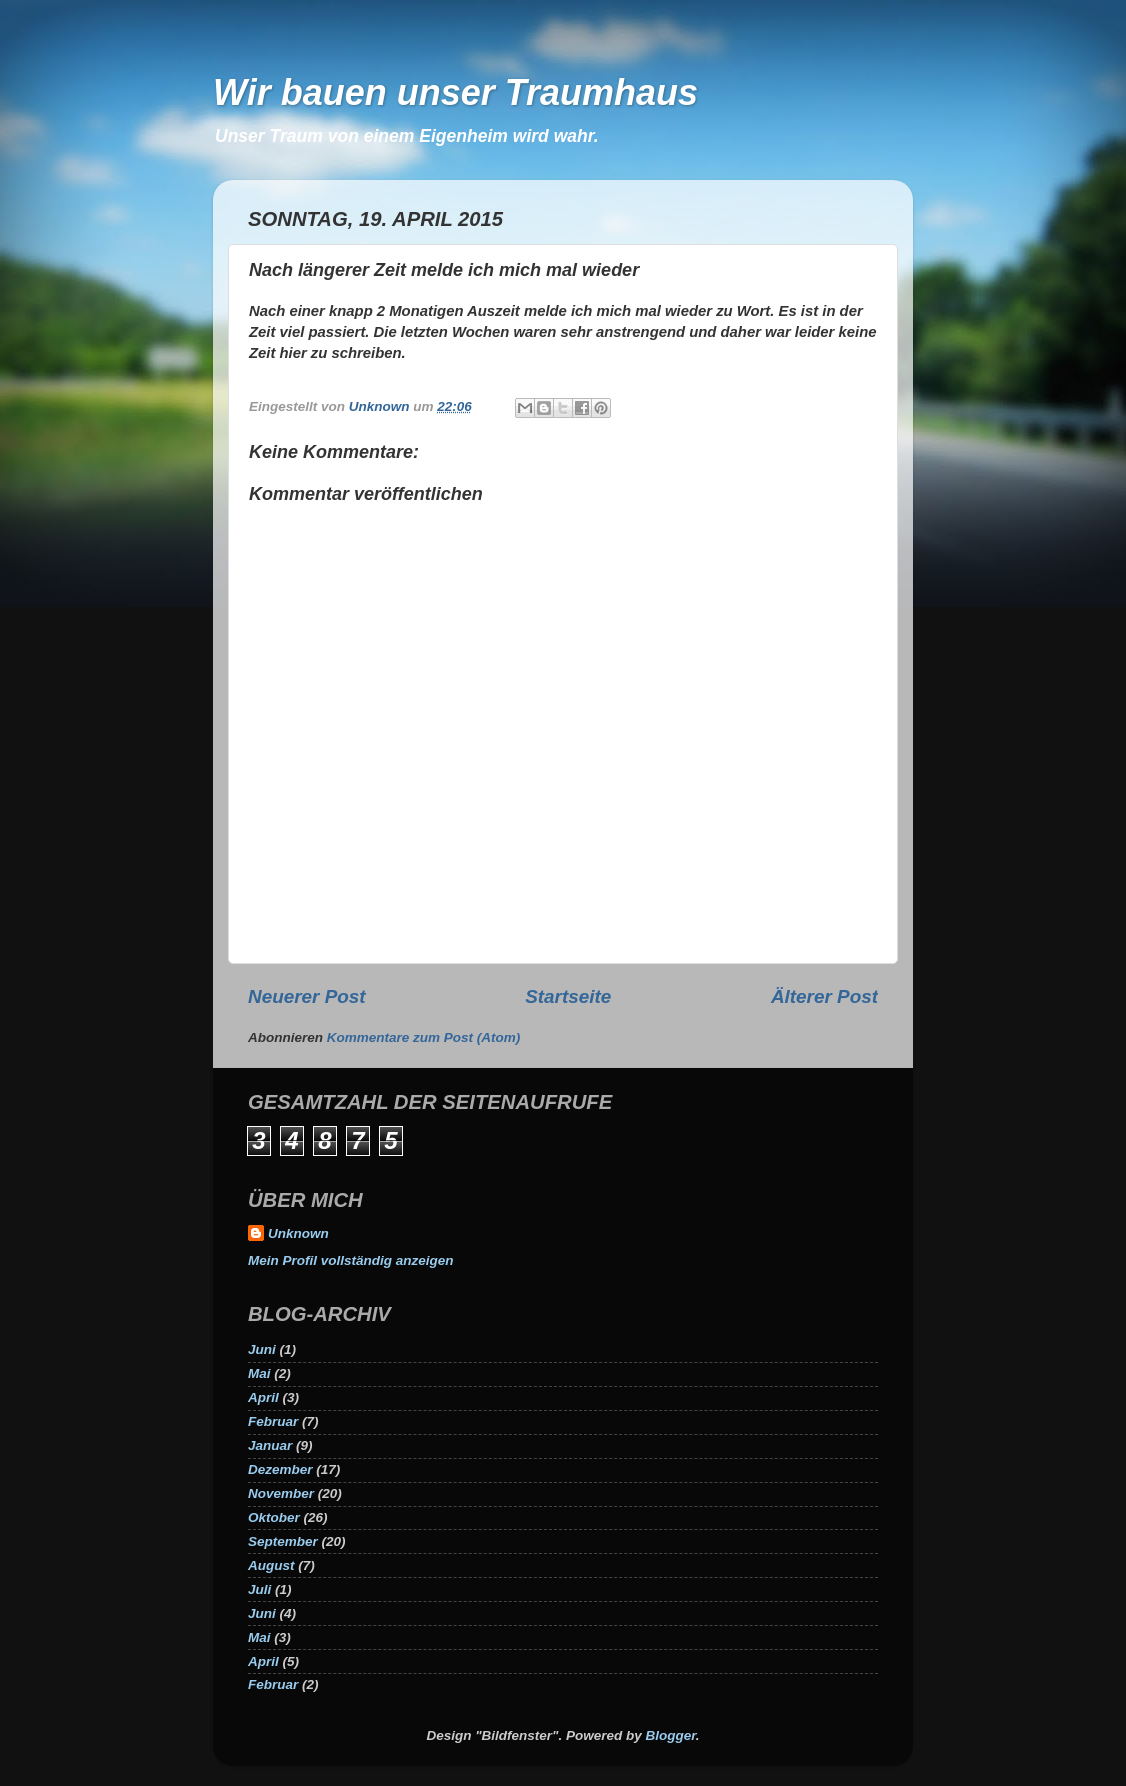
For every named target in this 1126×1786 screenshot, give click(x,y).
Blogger (671, 1735)
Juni (262, 1349)
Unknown (298, 1233)
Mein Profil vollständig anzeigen (351, 1260)
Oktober (274, 1517)
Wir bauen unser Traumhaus (455, 92)
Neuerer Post (307, 996)
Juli (259, 1589)
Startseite (568, 996)
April (263, 1397)
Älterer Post (824, 996)
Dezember (280, 1469)
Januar (270, 1445)
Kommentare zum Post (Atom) (424, 1037)
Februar (273, 1421)
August (271, 1565)
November (281, 1493)
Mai (259, 1373)
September (283, 1541)
